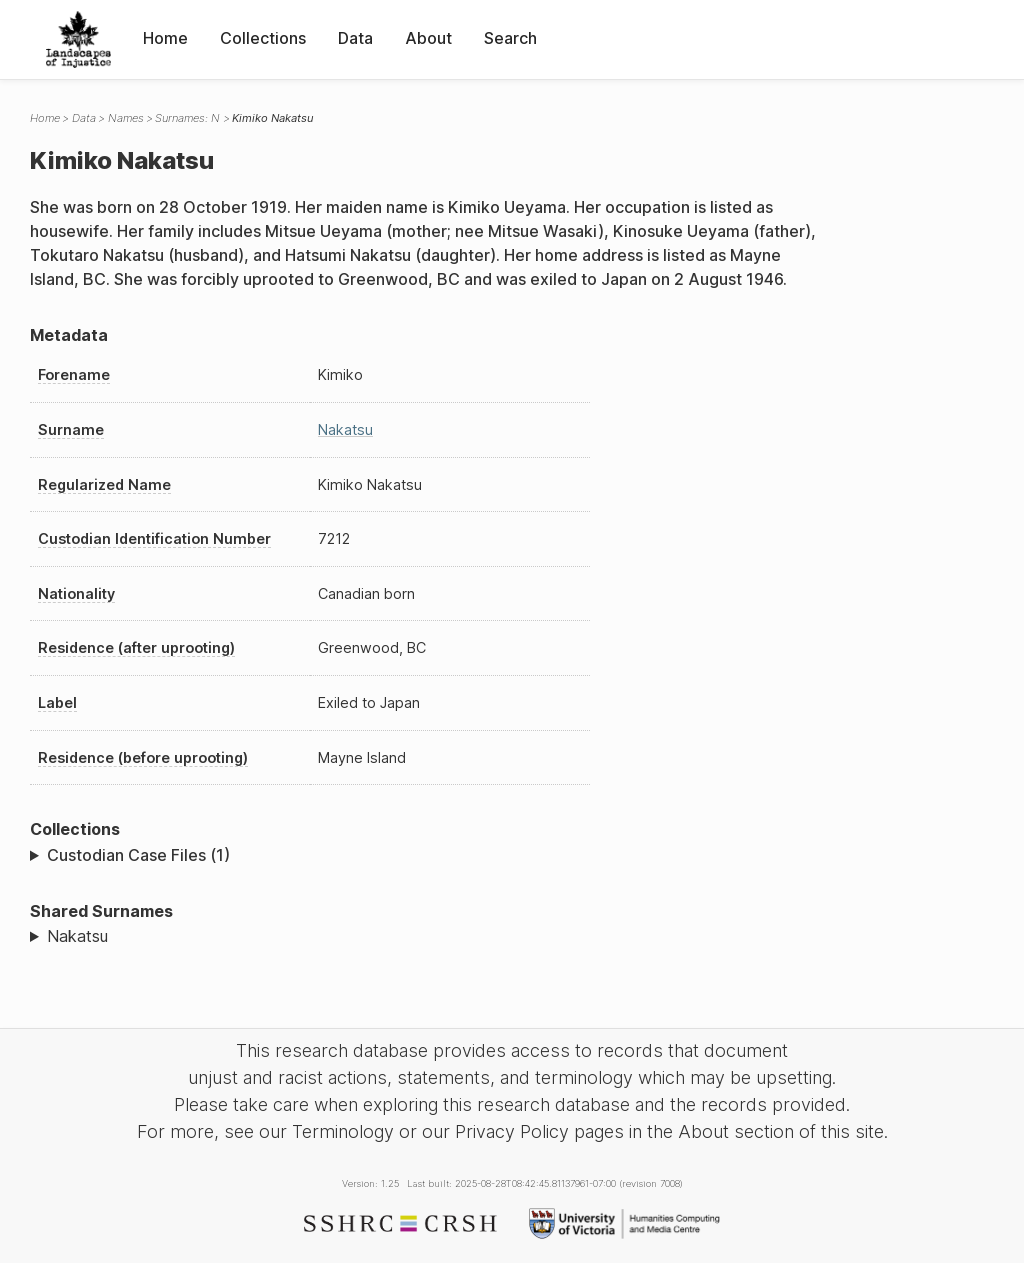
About (428, 38)
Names (126, 118)
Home (165, 38)
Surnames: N (187, 118)
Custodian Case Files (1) (138, 855)
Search (510, 38)
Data (355, 38)
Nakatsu (345, 429)
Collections (263, 38)
